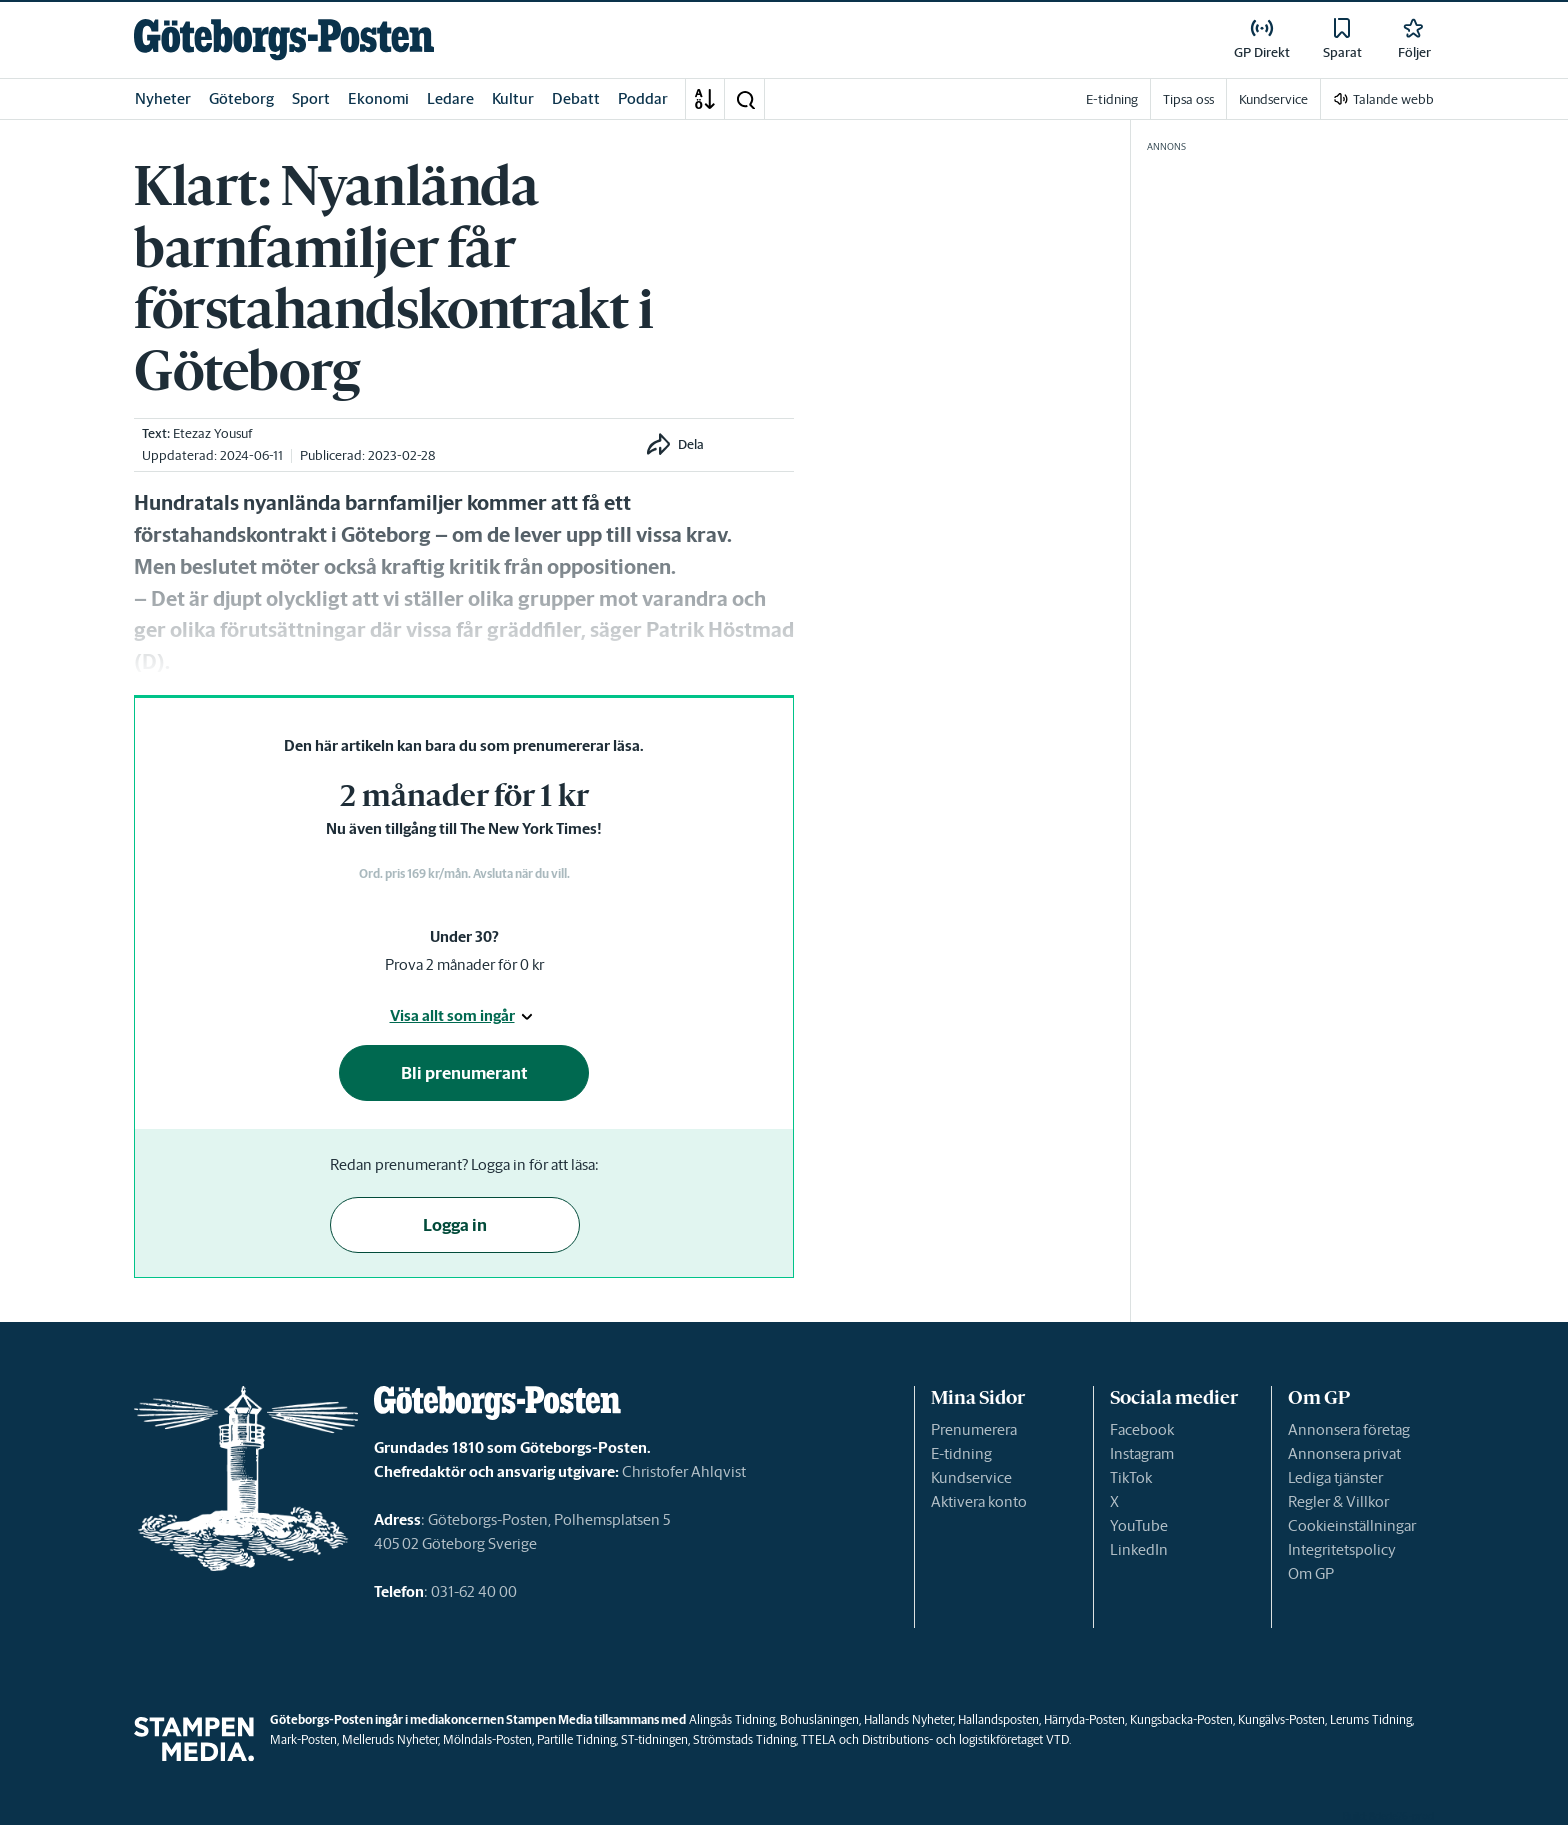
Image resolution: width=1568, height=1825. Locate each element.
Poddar (643, 98)
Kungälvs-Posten (1281, 1719)
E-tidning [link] (1112, 99)
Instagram (1142, 1453)
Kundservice (971, 1477)
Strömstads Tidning (744, 1739)
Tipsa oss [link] (1188, 99)
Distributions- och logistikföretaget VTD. (966, 1739)
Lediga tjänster (1335, 1477)
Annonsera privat (1344, 1453)
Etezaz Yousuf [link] (212, 433)
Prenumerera (974, 1429)
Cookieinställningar (1352, 1525)
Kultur (513, 98)
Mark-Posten (303, 1739)
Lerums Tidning (1371, 1719)
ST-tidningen (654, 1739)
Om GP (1311, 1573)
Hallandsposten (998, 1719)
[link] (284, 39)
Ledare (450, 98)
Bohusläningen (819, 1719)
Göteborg (241, 98)
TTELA (818, 1739)
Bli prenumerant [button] (464, 1073)
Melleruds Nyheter (390, 1739)
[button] (745, 99)
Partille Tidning (576, 1739)
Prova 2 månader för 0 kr (464, 964)
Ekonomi (378, 98)
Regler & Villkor (1338, 1501)
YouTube (1139, 1525)
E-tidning (961, 1453)
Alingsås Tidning (732, 1719)
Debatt (576, 98)
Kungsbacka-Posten (1181, 1719)
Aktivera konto (979, 1501)
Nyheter (163, 98)
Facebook (1142, 1429)
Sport (311, 98)
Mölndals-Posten (487, 1739)
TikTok (1131, 1477)
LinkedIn (1139, 1549)
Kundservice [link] (1273, 99)
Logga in (455, 1225)
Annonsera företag (1349, 1429)
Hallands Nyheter (908, 1719)
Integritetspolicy (1342, 1549)
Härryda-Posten (1084, 1719)
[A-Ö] (705, 99)
